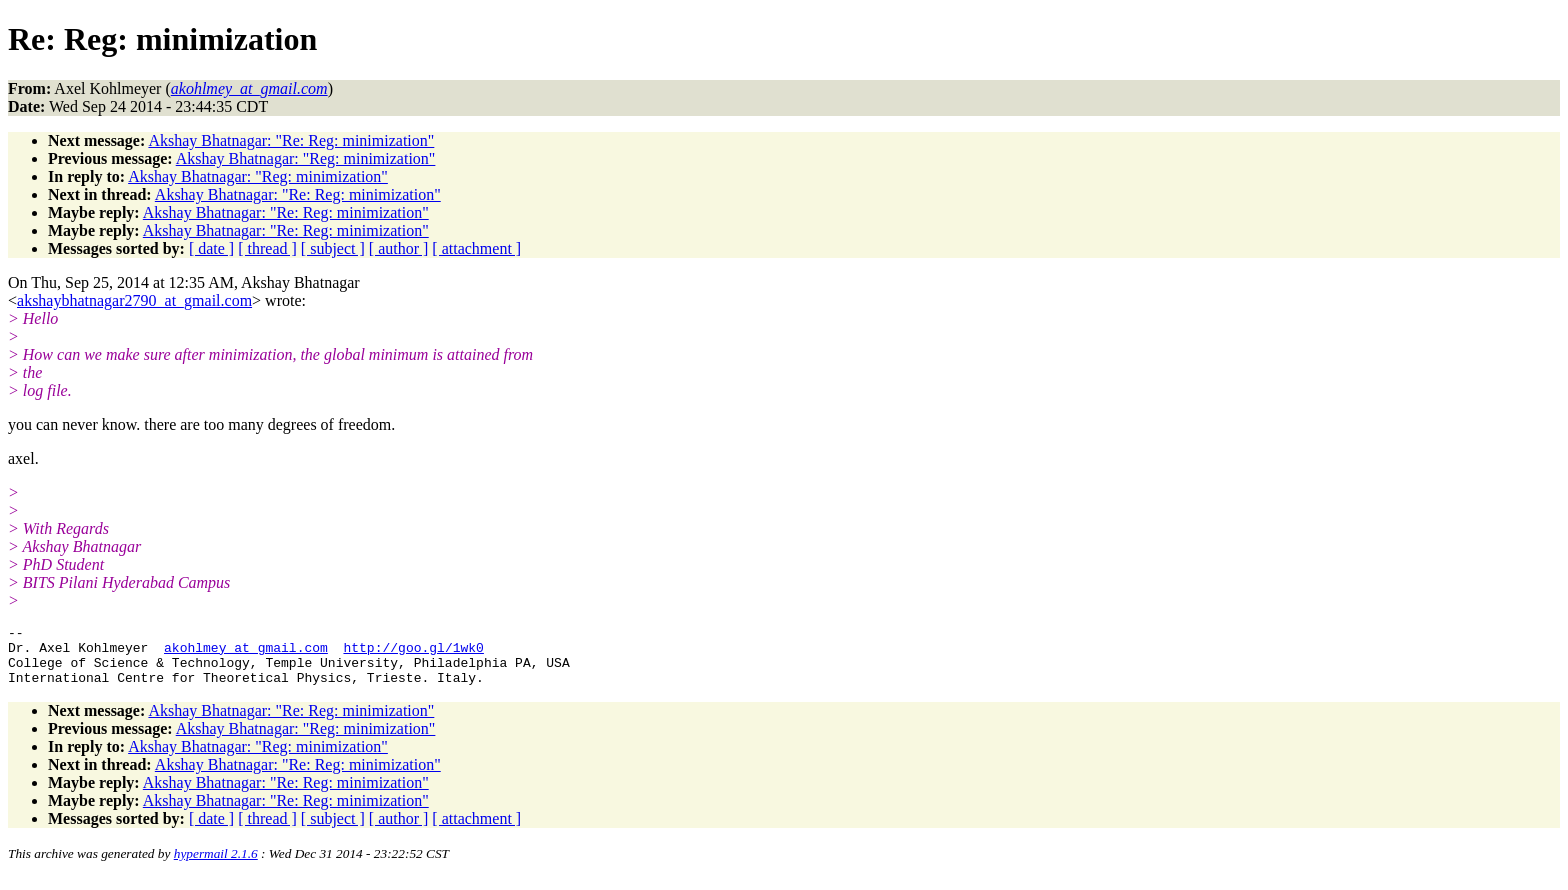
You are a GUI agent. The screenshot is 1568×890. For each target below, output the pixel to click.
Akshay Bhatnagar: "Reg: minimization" (306, 158)
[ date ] (211, 248)
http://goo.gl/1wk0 (413, 653)
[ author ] (399, 248)
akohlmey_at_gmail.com (246, 653)
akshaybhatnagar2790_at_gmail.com (134, 300)
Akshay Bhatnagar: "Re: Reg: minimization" (291, 140)
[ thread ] (267, 248)
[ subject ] (333, 248)
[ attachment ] (476, 248)
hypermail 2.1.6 (216, 865)
